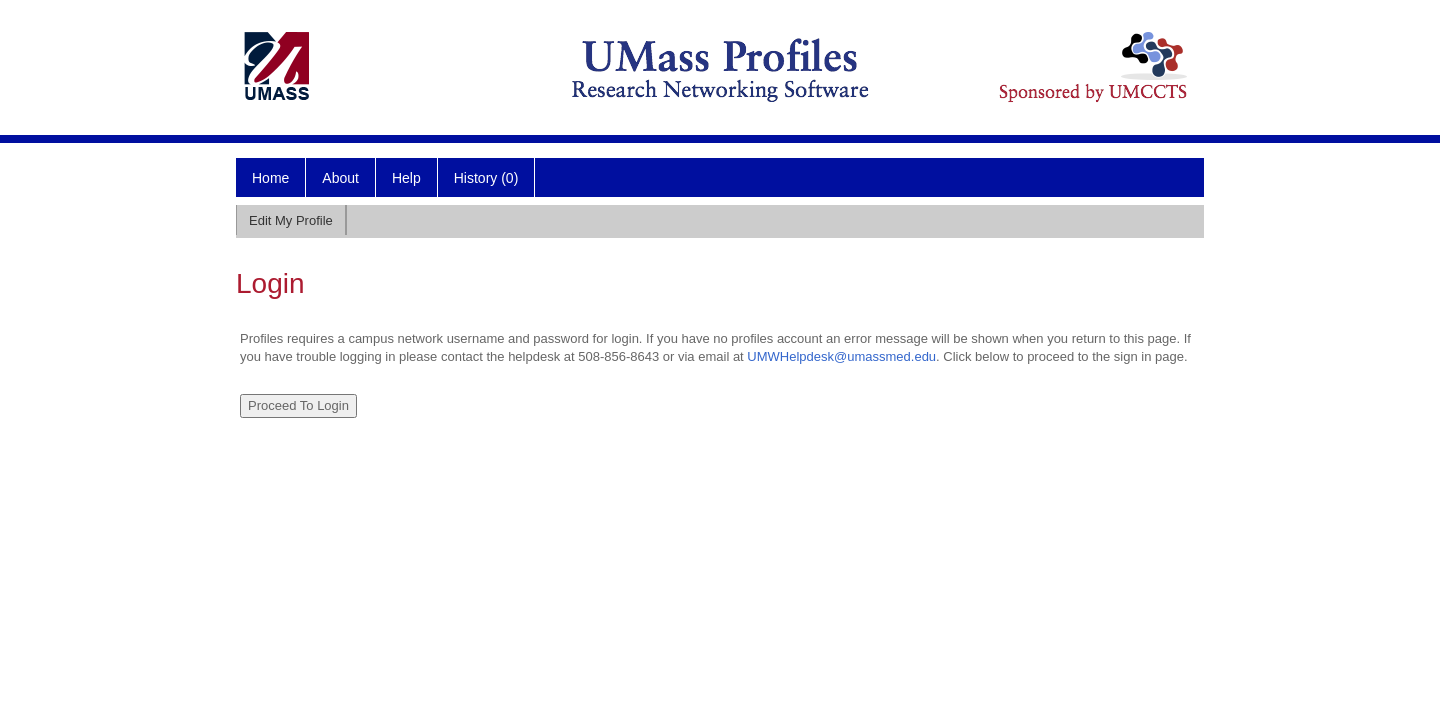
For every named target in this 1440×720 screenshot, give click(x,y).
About (340, 178)
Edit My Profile (291, 220)
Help (406, 178)
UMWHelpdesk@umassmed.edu (841, 356)
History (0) (486, 178)
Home (270, 178)
